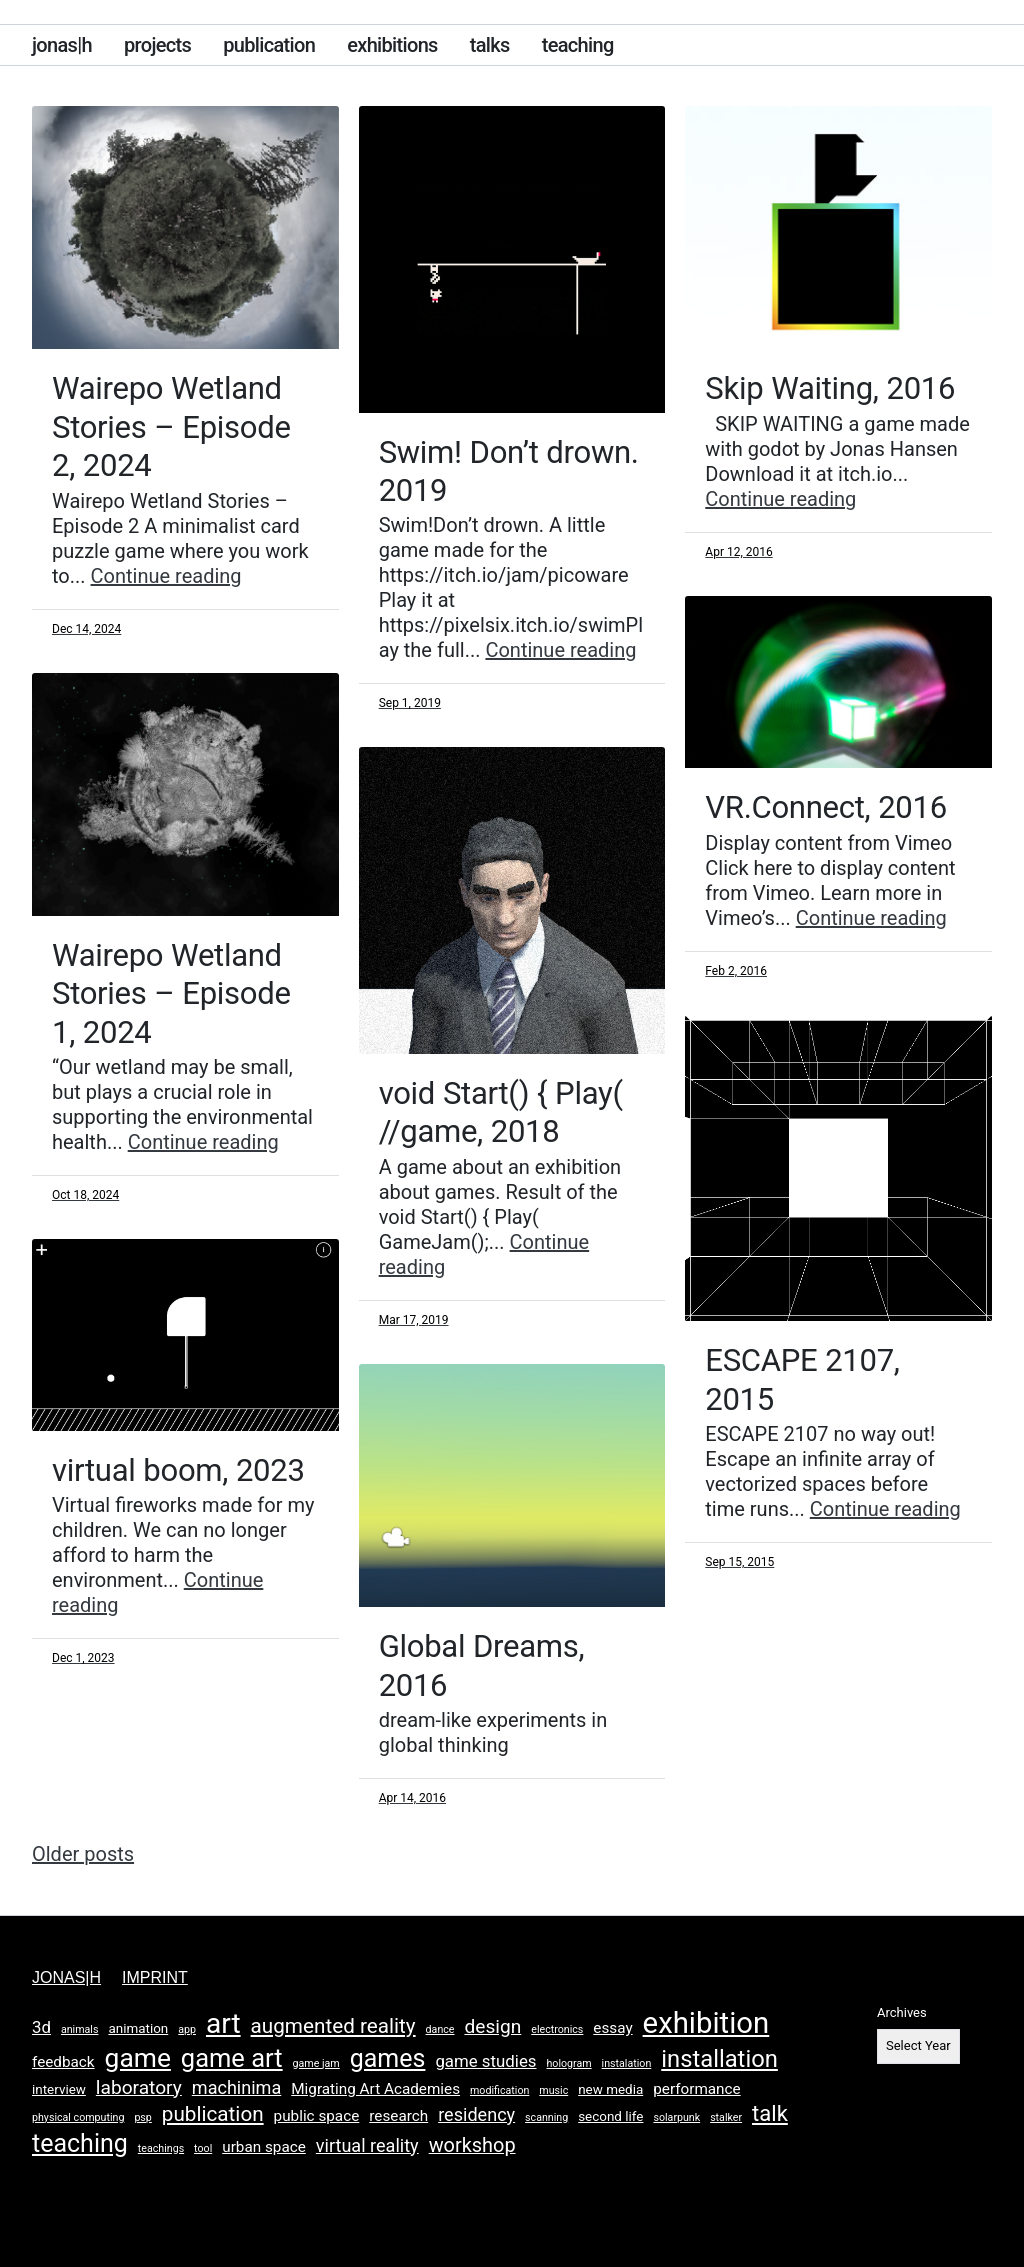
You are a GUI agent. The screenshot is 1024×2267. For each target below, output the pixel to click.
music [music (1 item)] (553, 2090)
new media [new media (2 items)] (610, 2089)
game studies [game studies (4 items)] (485, 2061)
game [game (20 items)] (138, 2058)
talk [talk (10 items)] (770, 2113)
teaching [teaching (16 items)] (80, 2143)
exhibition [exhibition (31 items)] (706, 2023)
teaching (578, 45)
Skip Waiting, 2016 (833, 388)
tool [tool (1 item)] (203, 2148)
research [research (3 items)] (398, 2116)
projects (157, 45)
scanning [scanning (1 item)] (546, 2117)
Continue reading (166, 576)
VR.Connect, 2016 (829, 807)
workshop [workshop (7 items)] (472, 2145)
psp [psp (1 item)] (142, 2117)
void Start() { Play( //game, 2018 (504, 1112)
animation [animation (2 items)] (138, 2028)
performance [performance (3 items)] (696, 2089)
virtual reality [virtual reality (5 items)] (367, 2145)
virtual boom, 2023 (182, 1470)
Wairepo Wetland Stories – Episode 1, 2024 (175, 993)
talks (490, 45)
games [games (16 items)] (388, 2058)
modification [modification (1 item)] (499, 2090)
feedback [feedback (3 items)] (63, 2062)
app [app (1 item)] (187, 2029)
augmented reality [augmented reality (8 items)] (333, 2026)
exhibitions (392, 45)
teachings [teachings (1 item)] (161, 2148)
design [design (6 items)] (492, 2026)
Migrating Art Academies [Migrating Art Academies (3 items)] (375, 2089)
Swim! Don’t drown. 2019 (466, 471)
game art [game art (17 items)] (232, 2058)
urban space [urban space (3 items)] (264, 2147)
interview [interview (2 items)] (59, 2089)
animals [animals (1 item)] (80, 2029)
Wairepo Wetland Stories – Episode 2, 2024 (175, 426)
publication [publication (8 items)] (213, 2114)
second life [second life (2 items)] (610, 2116)
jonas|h (62, 45)
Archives (902, 2012)
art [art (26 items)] (223, 2023)
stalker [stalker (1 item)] (726, 2117)
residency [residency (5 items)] (476, 2114)
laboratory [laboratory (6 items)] (139, 2087)
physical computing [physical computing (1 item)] (78, 2117)
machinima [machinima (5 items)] (237, 2087)
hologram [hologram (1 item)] (568, 2063)
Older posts (83, 1854)
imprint (155, 1977)
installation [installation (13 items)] (719, 2059)
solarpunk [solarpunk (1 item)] (676, 2117)
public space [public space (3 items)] (317, 2116)
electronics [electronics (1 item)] (557, 2029)
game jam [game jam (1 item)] (316, 2063)
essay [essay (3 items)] (612, 2028)
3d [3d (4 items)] (41, 2027)
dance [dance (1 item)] (440, 2029)
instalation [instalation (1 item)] (627, 2063)
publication (269, 45)
